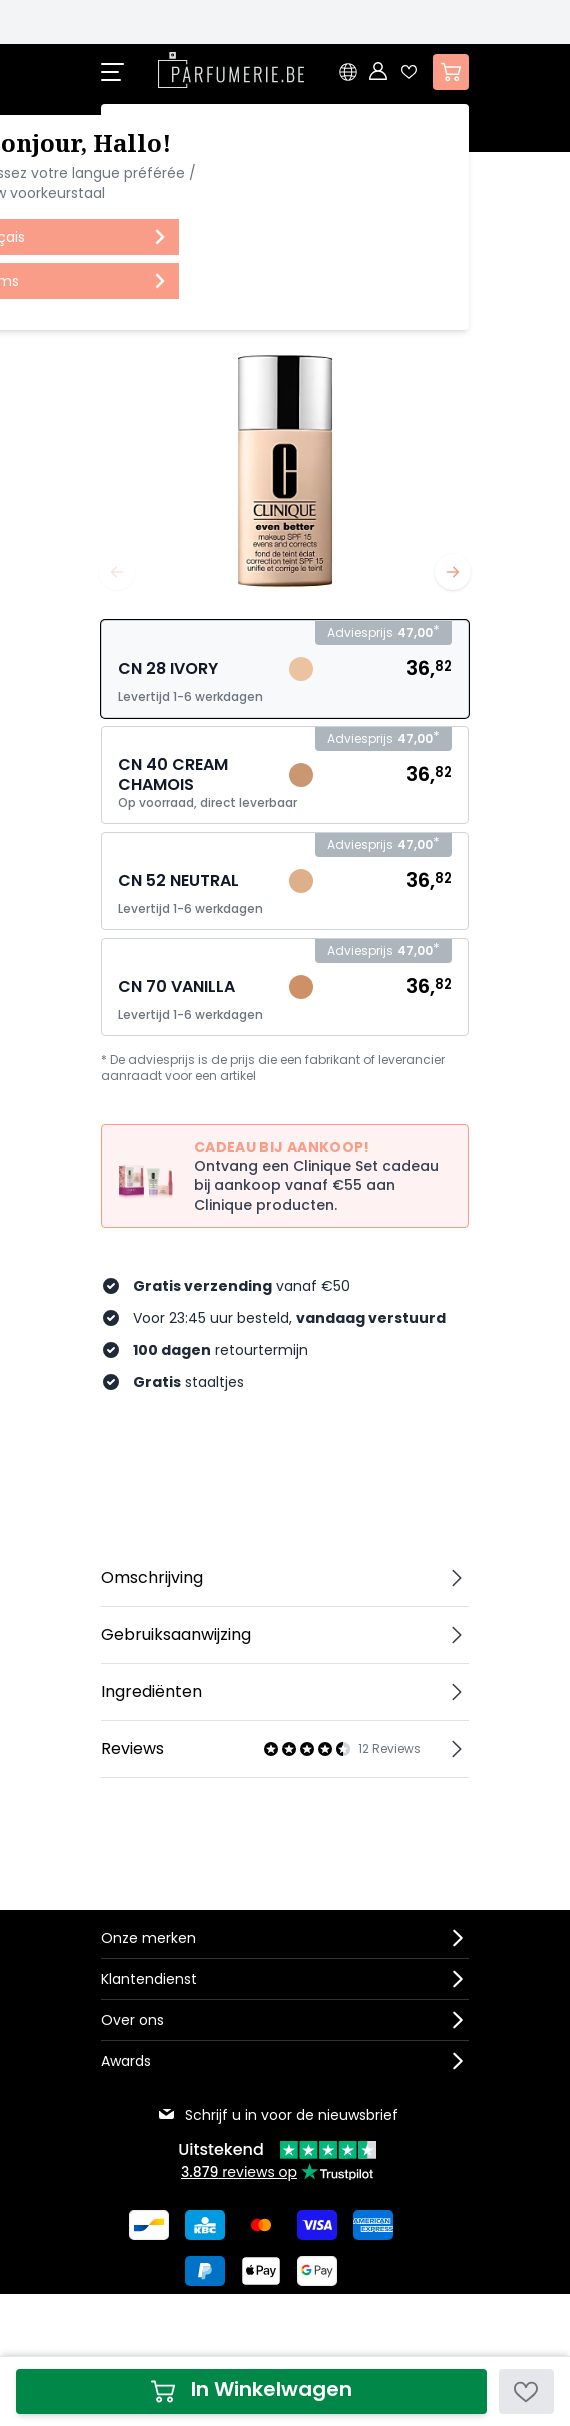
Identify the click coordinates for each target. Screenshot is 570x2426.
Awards (126, 2061)
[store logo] (231, 70)
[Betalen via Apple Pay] (261, 2271)
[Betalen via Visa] (317, 2225)
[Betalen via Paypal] (205, 2271)
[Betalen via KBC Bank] (205, 2225)
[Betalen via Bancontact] (149, 2225)
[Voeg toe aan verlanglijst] (526, 2391)
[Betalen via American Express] (373, 2225)
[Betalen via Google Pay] (317, 2271)
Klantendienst (149, 1979)
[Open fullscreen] (285, 460)
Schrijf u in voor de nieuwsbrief (277, 2115)
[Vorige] (117, 572)
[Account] (379, 72)
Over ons (132, 2020)
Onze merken (148, 1938)
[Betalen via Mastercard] (261, 2225)
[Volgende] (453, 572)
